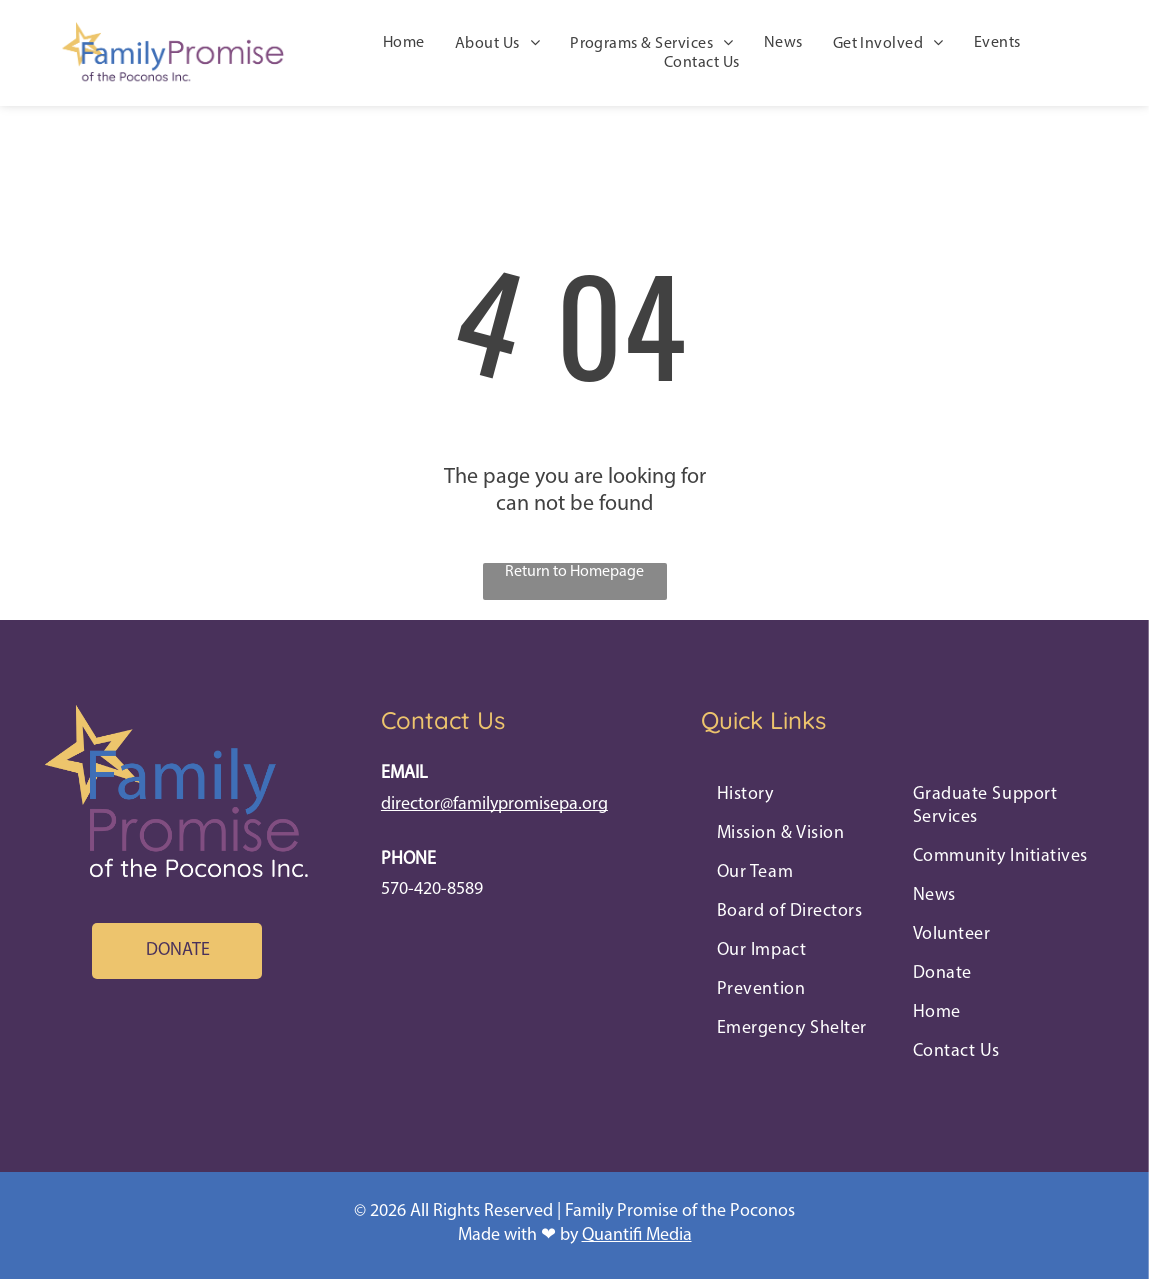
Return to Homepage (574, 572)
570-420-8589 (432, 889)
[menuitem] (404, 44)
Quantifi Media (637, 1235)
